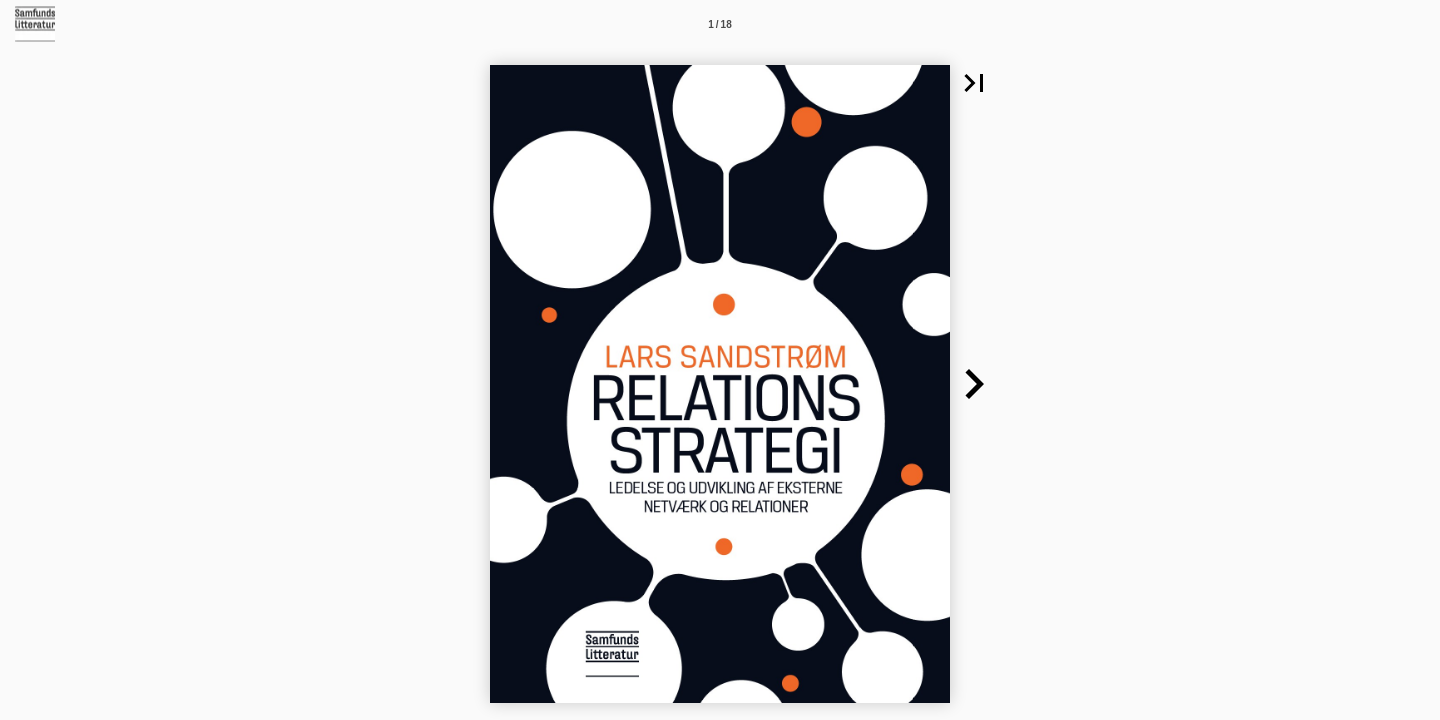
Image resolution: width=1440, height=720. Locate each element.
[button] (974, 83)
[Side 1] (720, 24)
